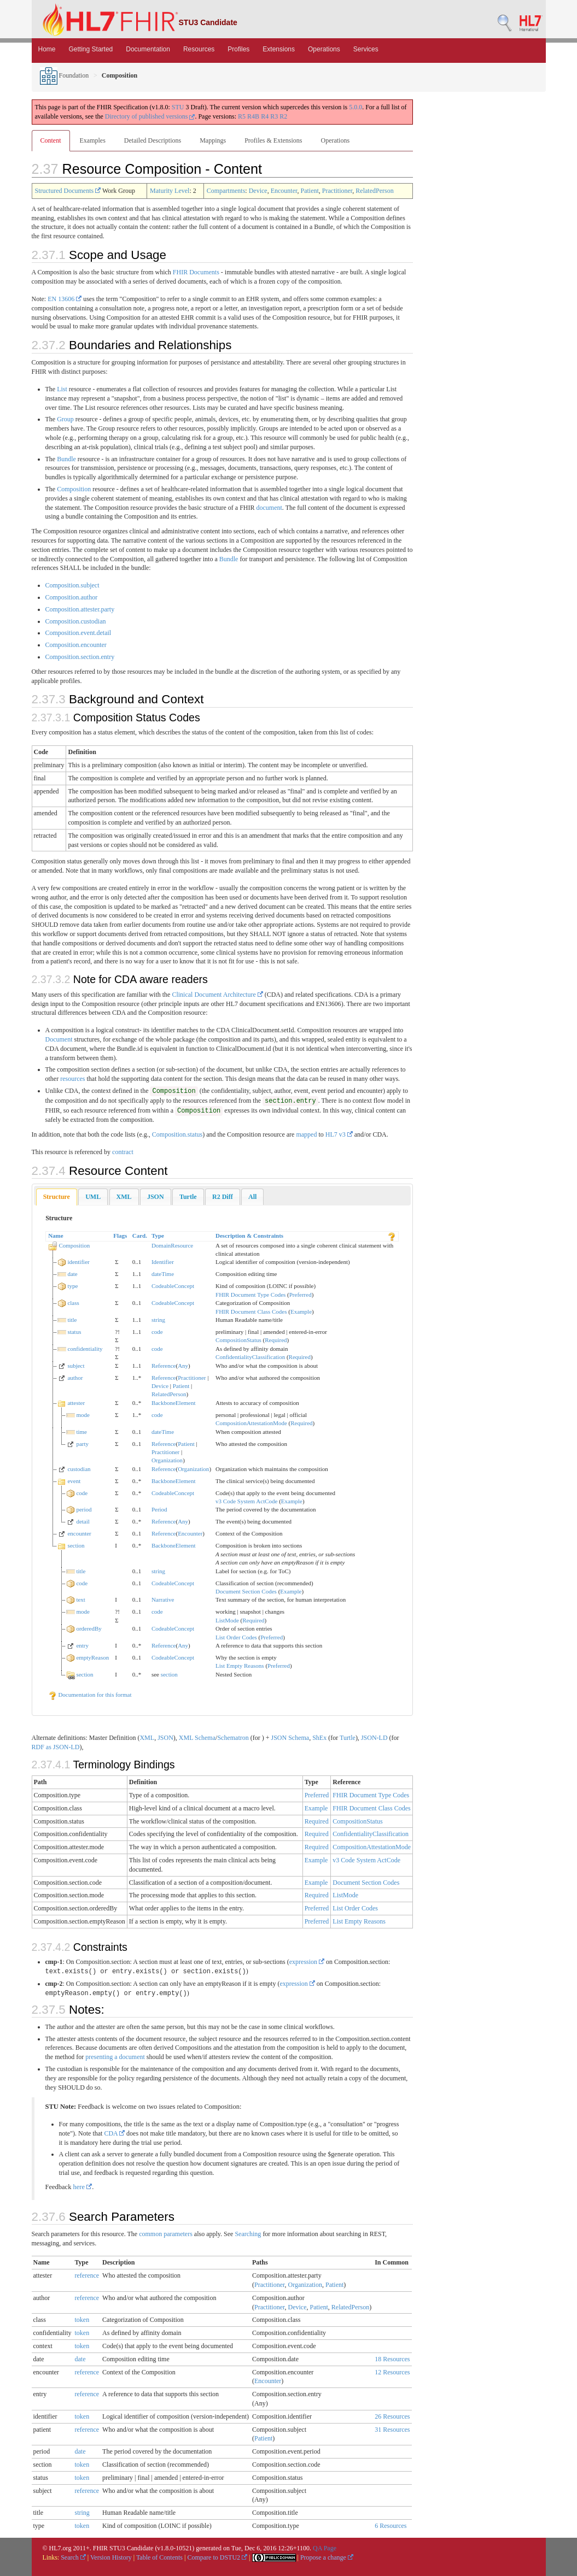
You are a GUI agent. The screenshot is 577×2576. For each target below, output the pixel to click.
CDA (114, 2133)
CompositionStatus (238, 1340)
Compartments (226, 191)
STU (178, 107)
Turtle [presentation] (188, 1197)
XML (146, 1738)
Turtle (347, 1738)
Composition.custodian (75, 621)
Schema (205, 1738)
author (75, 1377)
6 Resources (390, 2526)
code (157, 1331)
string (158, 1319)
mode (82, 1414)
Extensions (279, 49)
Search (73, 2557)
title (72, 1319)
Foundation (64, 75)
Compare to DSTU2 (217, 2557)
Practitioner (337, 191)
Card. (139, 1235)
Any (183, 1365)
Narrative (162, 1599)
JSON (165, 1738)
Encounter (284, 191)
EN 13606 (64, 299)
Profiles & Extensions (273, 140)
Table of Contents (159, 2557)
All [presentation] (252, 1197)
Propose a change (326, 2557)
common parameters (166, 2234)
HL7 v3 (339, 1134)
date (72, 1274)
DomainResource (172, 1245)
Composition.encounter (76, 645)
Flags (120, 1235)
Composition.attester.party (80, 609)
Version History (111, 2557)
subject (75, 1365)
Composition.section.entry (80, 657)
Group (65, 419)
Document (59, 1039)
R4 (265, 116)
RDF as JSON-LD (56, 1747)
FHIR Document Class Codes (251, 1311)
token (81, 2320)
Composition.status (177, 1134)
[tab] (56, 1197)
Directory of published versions (150, 116)
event (73, 1481)
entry (82, 1645)
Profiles (238, 49)
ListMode (227, 1620)
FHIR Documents (196, 272)
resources (72, 1079)
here (82, 2187)
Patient (310, 191)
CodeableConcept (172, 1286)
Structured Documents (68, 191)
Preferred (300, 1294)
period (83, 1509)
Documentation (148, 49)
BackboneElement (173, 1402)
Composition (74, 489)
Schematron (232, 1738)
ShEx (319, 1738)
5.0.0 (355, 107)
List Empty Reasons (239, 1665)
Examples (93, 140)
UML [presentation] (93, 1197)
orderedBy (88, 1628)
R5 (242, 116)
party (82, 1443)
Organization (167, 1460)
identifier (78, 1261)
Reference (163, 1365)
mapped (306, 1134)
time (81, 1431)
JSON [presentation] (155, 1197)
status (74, 1331)
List (62, 389)
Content (50, 140)
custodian (78, 1469)
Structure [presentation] (56, 1197)
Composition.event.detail (78, 633)
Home (47, 49)
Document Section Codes (246, 1591)
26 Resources (392, 2416)
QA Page (324, 2548)
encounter (79, 1533)
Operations (324, 49)
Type (157, 1235)
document (269, 507)
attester (76, 1402)
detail (82, 1521)
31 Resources (392, 2429)
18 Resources (392, 2359)
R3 (274, 116)
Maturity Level (169, 191)
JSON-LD (374, 1738)
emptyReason (92, 1657)
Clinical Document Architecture (217, 994)
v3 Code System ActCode (246, 1501)
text (80, 1599)
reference (86, 2275)
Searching (248, 2234)
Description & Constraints (249, 1235)
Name (55, 1235)
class (73, 1302)
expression (306, 1962)
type (72, 1286)
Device (258, 191)
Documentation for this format (90, 1694)
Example (301, 1311)
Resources (198, 49)
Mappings (213, 140)
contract (122, 1152)
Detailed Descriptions (152, 140)
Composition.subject (72, 585)
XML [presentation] (124, 1197)
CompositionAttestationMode (251, 1423)
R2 (283, 116)
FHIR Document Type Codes (250, 1294)
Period (159, 1509)
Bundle (66, 459)
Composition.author (71, 597)
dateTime (162, 1274)
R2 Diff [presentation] (222, 1197)
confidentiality (84, 1348)
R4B (253, 116)
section (75, 1545)
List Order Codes (236, 1637)
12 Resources (392, 2372)
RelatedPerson (374, 191)
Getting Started (91, 49)
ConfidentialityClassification (250, 1357)
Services (365, 49)
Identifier (162, 1261)
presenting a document (115, 2057)
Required (276, 1340)
